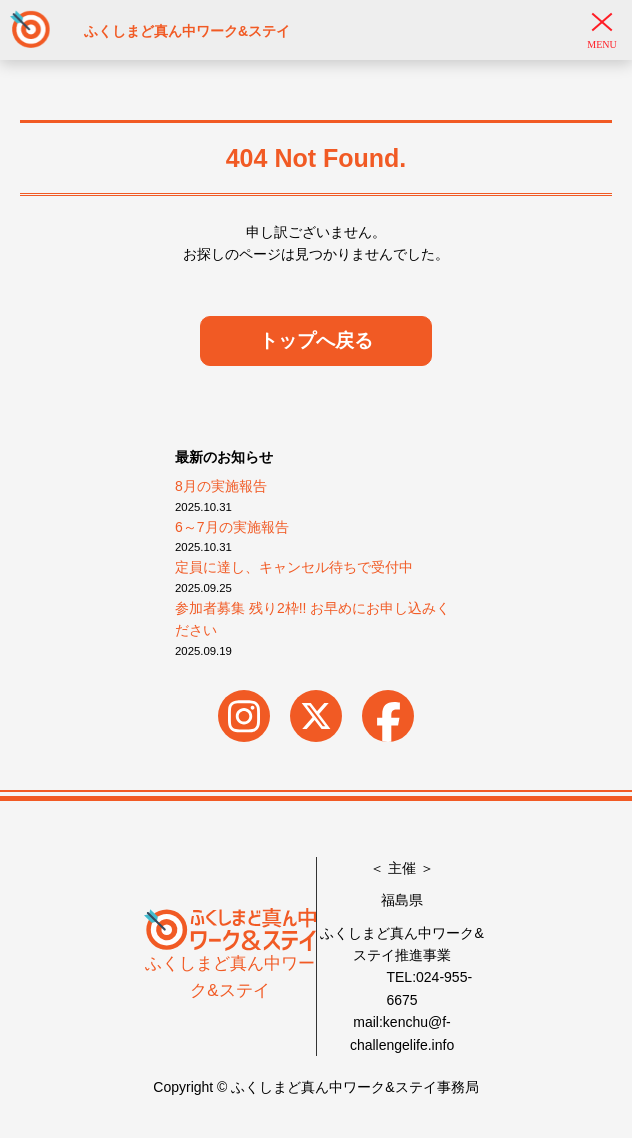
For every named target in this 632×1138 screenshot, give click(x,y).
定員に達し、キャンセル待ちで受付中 (294, 567)
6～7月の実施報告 (232, 527)
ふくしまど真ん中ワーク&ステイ (229, 959)
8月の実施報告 (221, 486)
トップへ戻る (316, 340)
